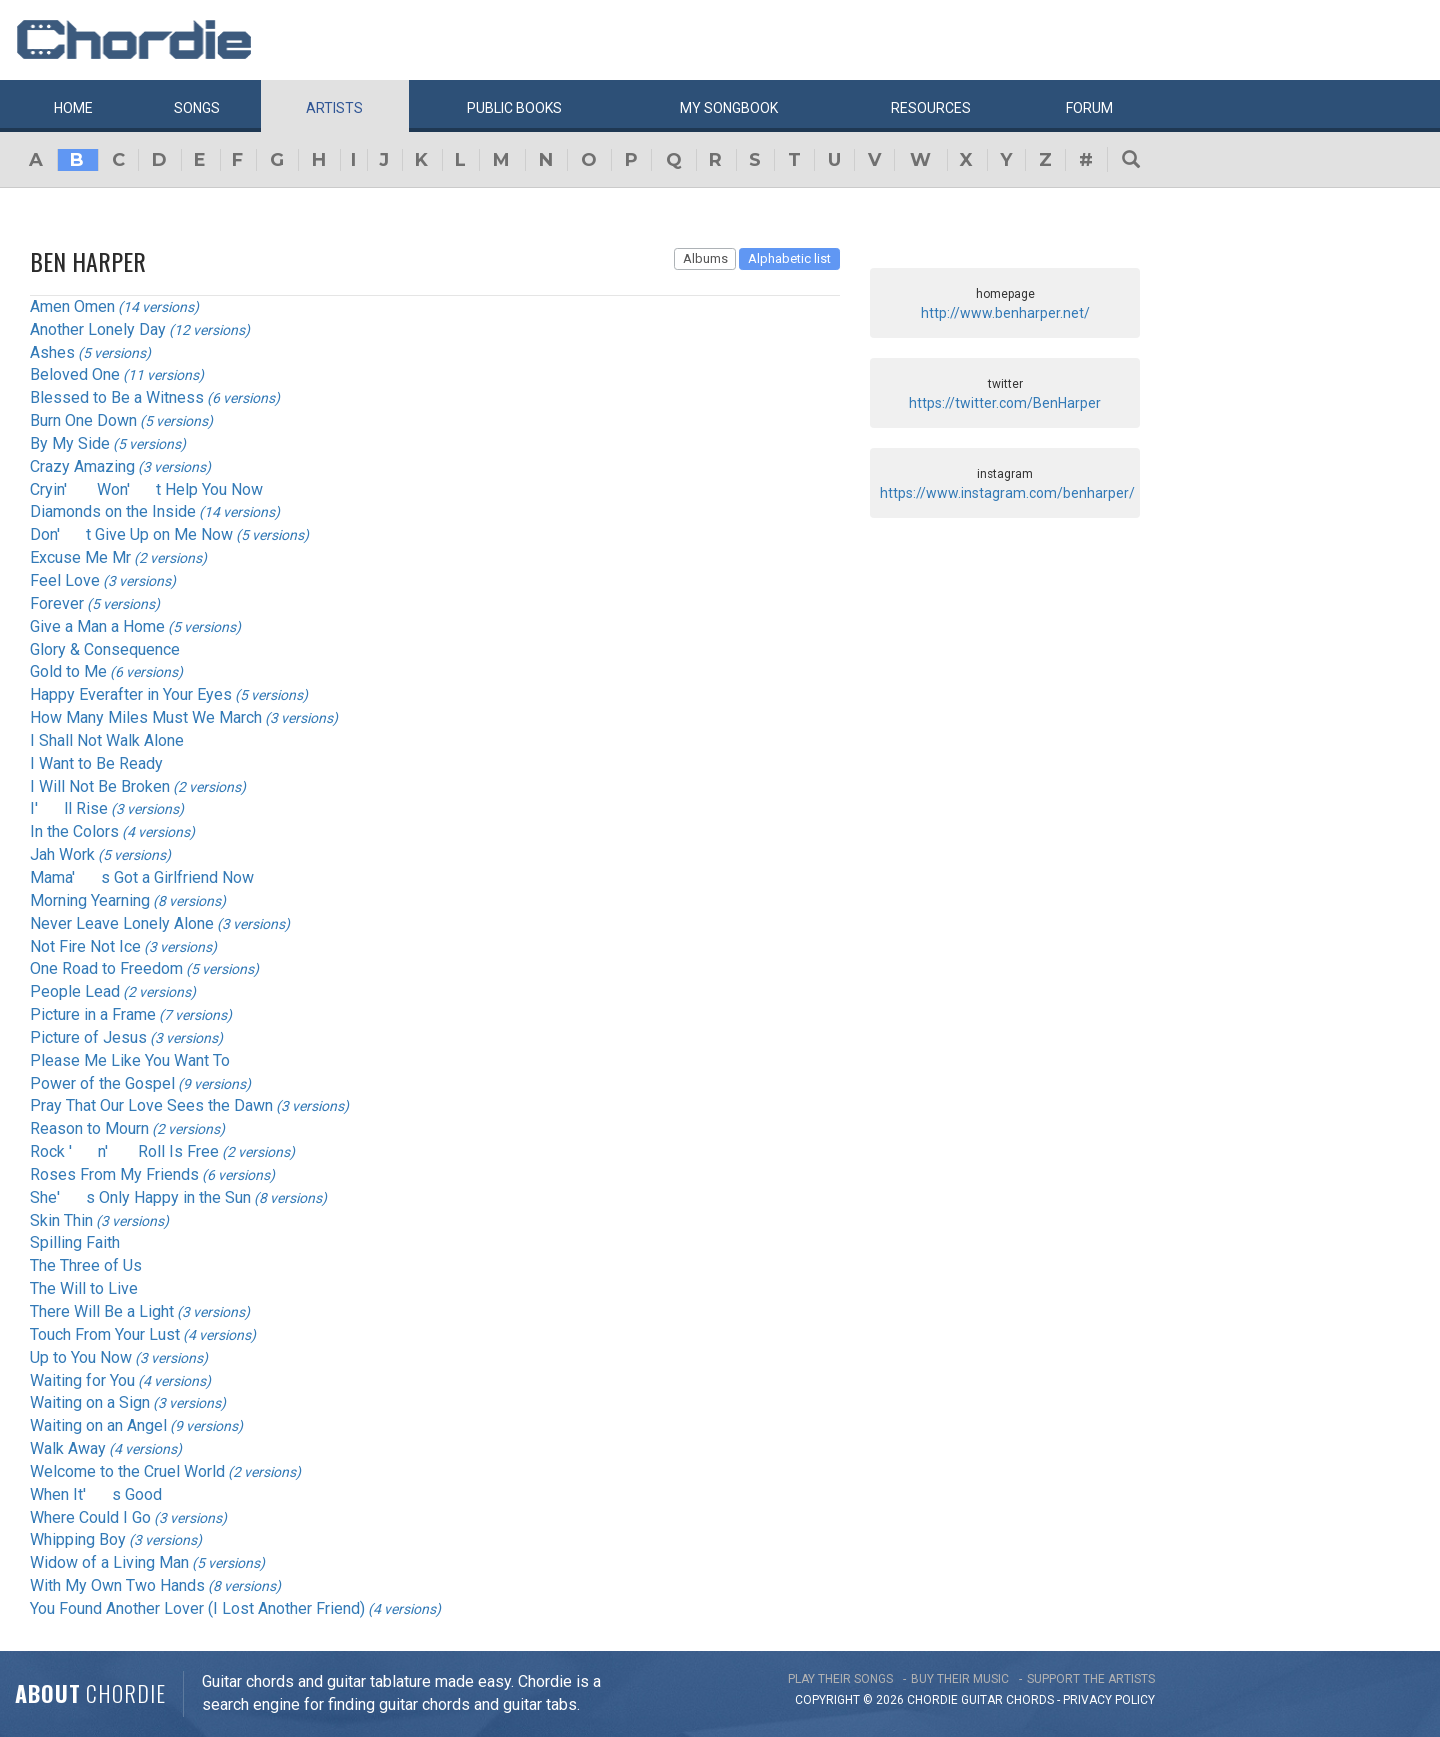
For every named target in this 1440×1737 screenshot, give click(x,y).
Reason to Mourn (89, 1128)
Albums (705, 258)
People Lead (75, 991)
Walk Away (68, 1448)
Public (514, 108)
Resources (931, 108)
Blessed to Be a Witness (117, 397)
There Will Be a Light (102, 1311)
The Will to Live (84, 1288)
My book (729, 108)
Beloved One (75, 374)
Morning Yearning (90, 900)
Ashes (52, 352)
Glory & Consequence (105, 649)
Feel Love (65, 580)
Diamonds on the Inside (113, 511)
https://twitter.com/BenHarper (1005, 403)
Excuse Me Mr (80, 557)
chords (1030, 1700)
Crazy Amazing (82, 466)
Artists (334, 108)
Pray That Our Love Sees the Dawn (151, 1105)
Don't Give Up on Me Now (131, 534)
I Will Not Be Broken (100, 786)
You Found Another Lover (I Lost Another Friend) (197, 1608)
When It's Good (96, 1494)
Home (73, 108)
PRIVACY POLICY (1109, 1700)
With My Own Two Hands (117, 1585)
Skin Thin (61, 1220)
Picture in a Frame (93, 1014)
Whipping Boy (78, 1539)
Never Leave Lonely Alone (122, 923)
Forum (1089, 108)
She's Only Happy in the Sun (140, 1197)
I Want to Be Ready (96, 763)
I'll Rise (69, 808)
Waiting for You (82, 1380)
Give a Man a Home (97, 626)
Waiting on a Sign (90, 1402)
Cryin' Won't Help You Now (146, 489)
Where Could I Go (90, 1517)
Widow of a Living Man (109, 1562)
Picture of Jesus (88, 1037)
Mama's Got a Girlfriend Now (142, 877)
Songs (197, 108)
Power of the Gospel (102, 1083)
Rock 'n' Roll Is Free (124, 1151)
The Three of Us (86, 1265)
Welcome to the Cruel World (127, 1471)
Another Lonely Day (98, 329)
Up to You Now (81, 1357)
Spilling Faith (75, 1242)
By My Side (70, 443)
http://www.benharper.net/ (1005, 313)
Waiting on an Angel (98, 1425)
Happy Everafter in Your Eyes (131, 694)
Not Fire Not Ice (85, 946)
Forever (57, 603)
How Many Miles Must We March (146, 717)
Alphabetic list (789, 258)
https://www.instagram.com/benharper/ (1007, 493)
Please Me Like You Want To (130, 1060)
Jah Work (62, 854)
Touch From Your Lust (105, 1334)
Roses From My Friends (114, 1174)
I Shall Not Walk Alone (107, 740)
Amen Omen (72, 306)
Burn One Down (83, 420)
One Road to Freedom (106, 968)
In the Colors (74, 831)
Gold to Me (68, 671)
